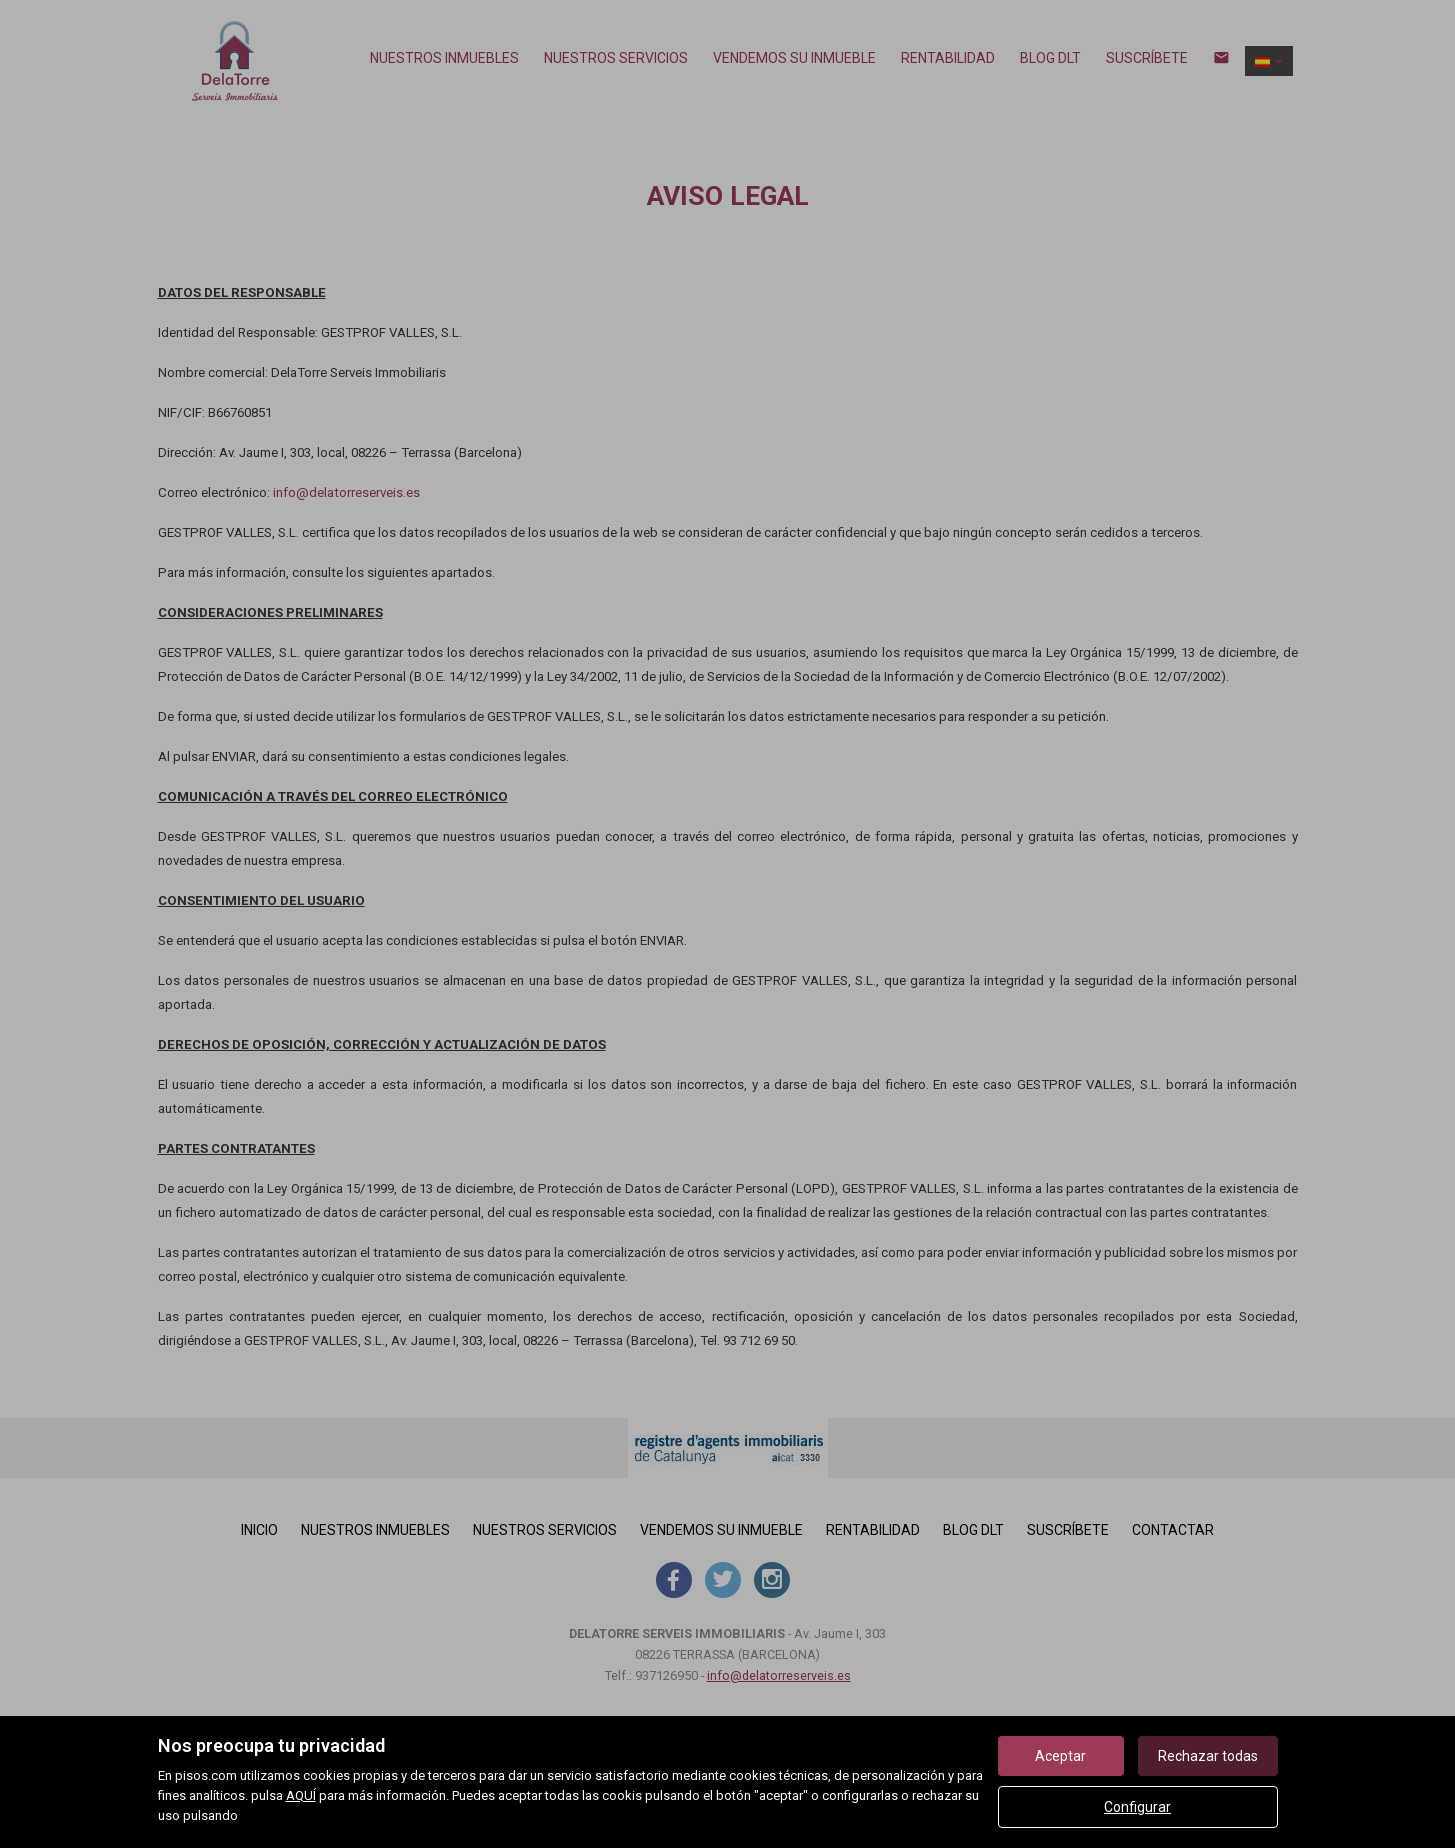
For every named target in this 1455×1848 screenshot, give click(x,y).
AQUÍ (301, 1795)
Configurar (1137, 1807)
